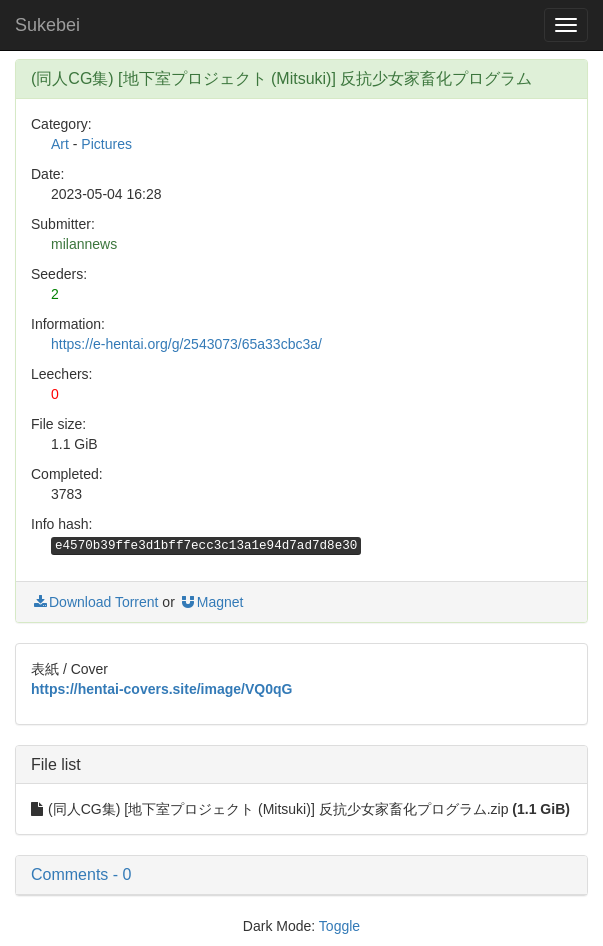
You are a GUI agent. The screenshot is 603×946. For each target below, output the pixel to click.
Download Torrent (94, 602)
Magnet (211, 602)
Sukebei (47, 25)
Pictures (106, 144)
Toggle (339, 926)
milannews (84, 244)
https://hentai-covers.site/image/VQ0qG (161, 689)
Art (60, 144)
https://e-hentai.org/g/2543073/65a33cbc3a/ (186, 344)
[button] (301, 875)
